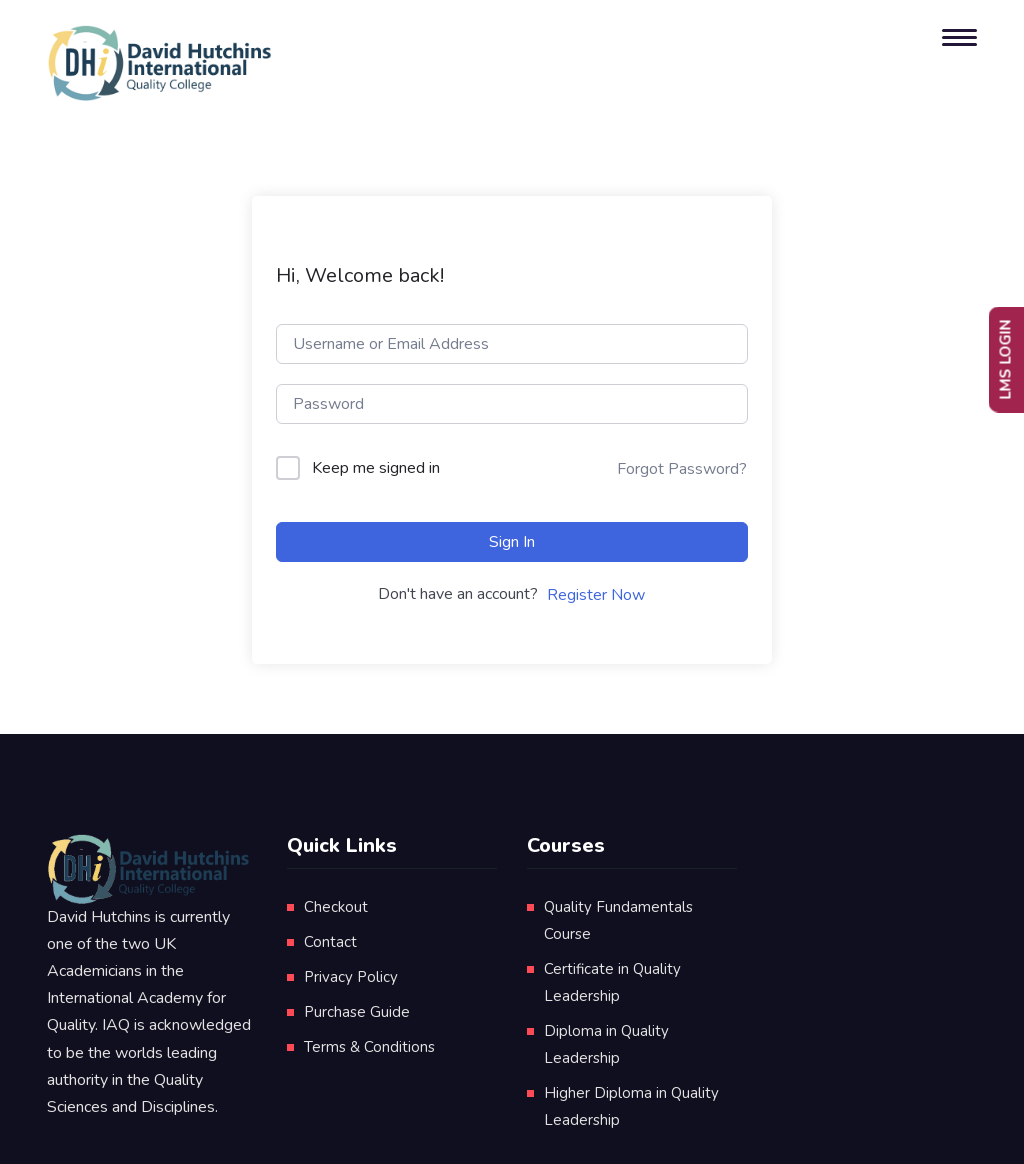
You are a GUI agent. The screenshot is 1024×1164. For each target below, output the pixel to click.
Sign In (512, 542)
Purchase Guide (357, 1012)
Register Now (596, 595)
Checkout (336, 907)
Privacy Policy (351, 977)
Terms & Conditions (369, 1047)
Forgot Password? (682, 469)
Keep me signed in (376, 468)
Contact (330, 942)
